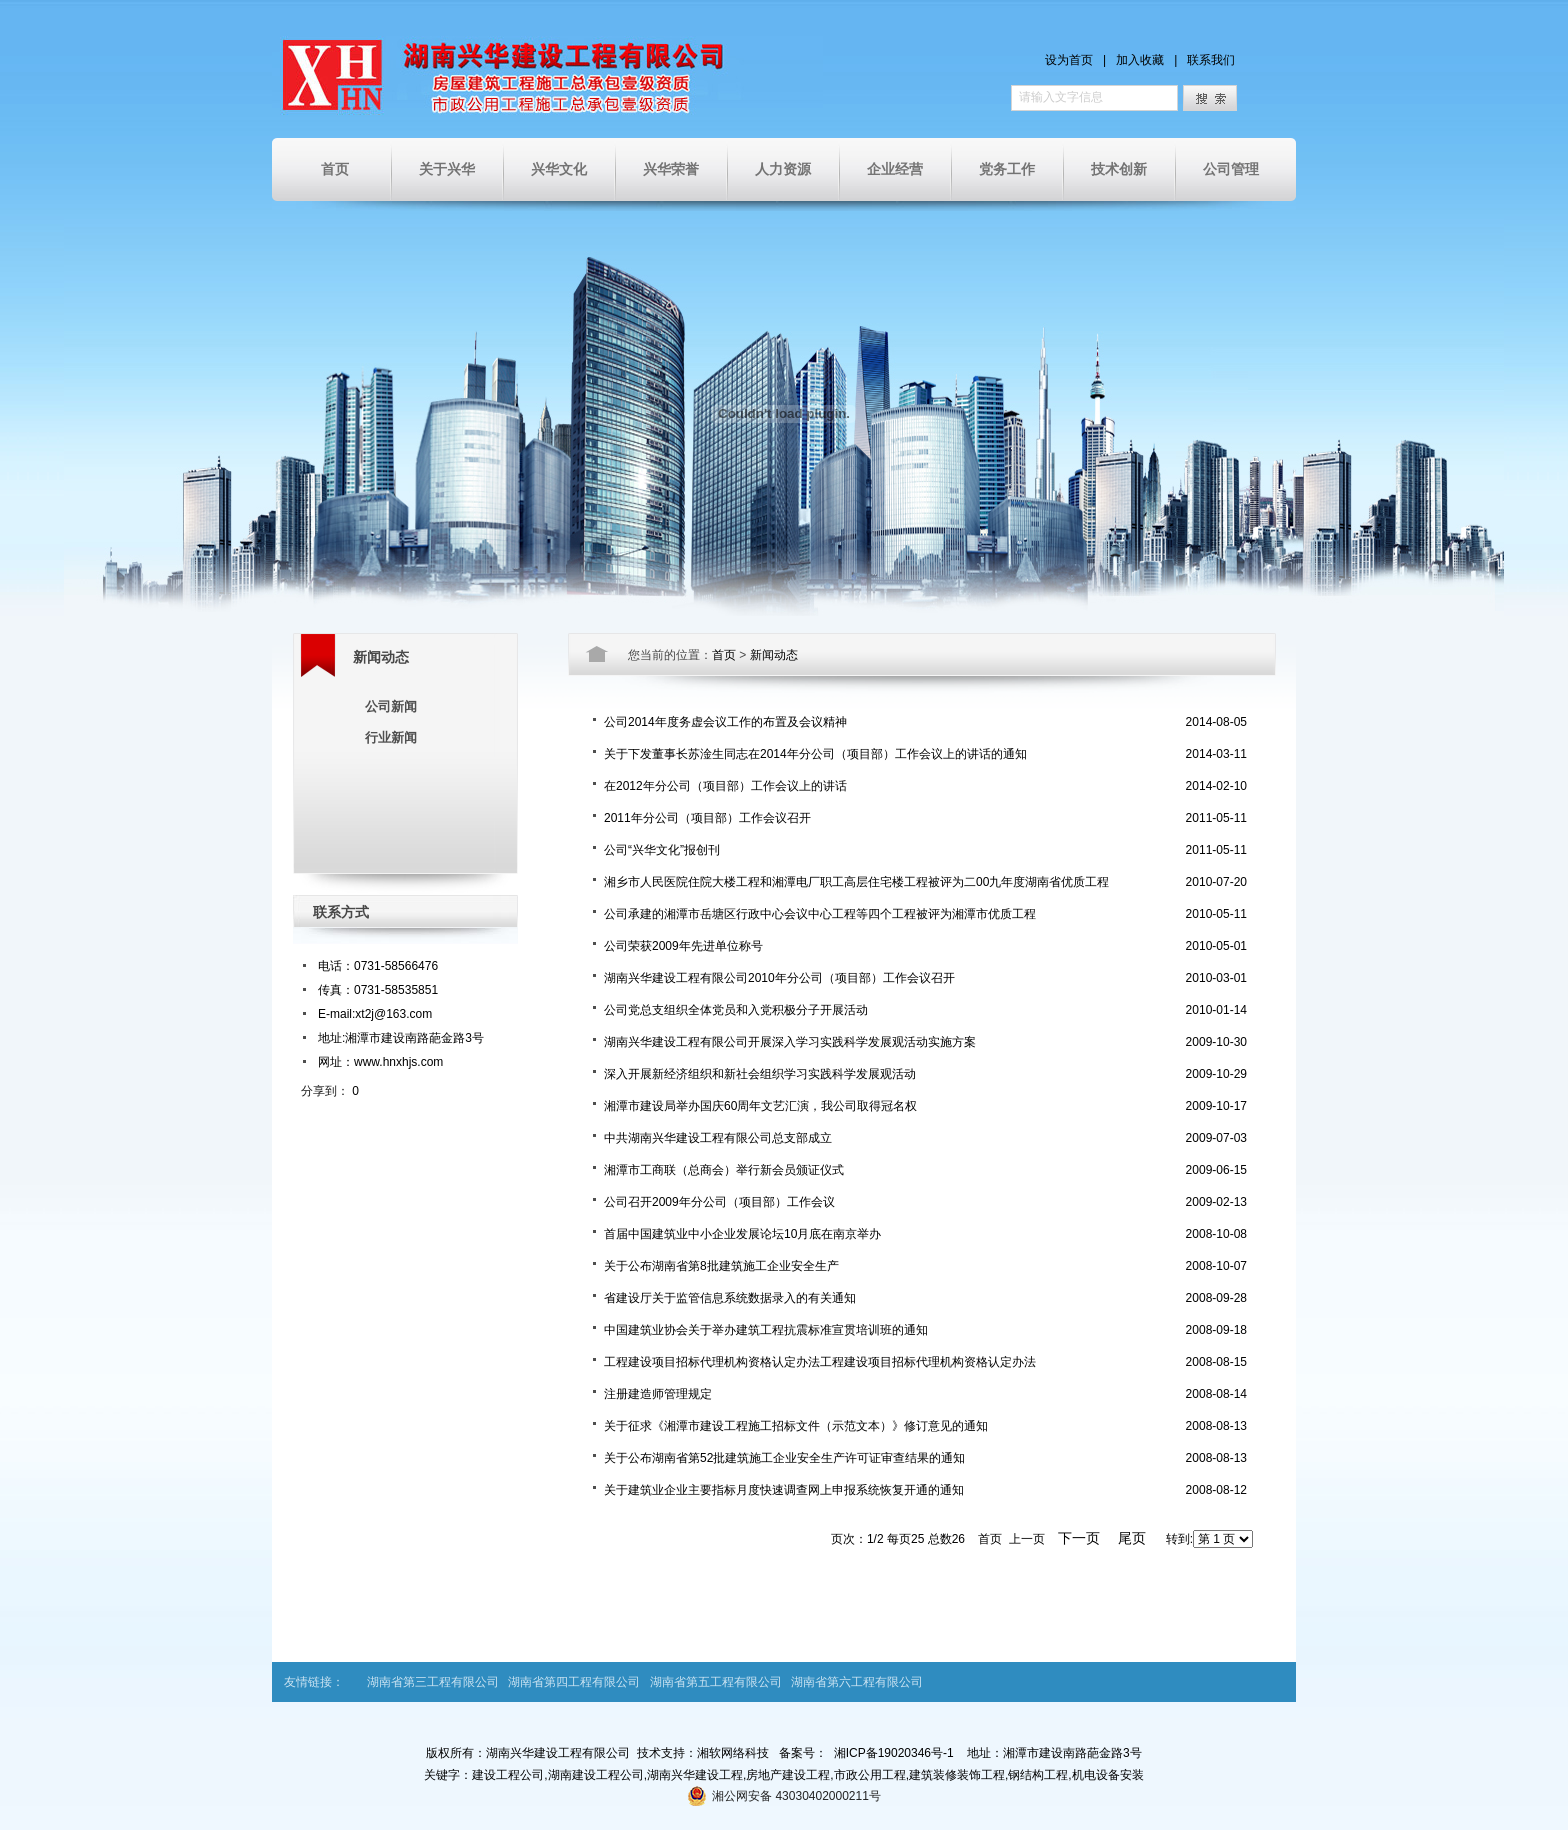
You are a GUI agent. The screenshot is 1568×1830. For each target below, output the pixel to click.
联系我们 (1211, 60)
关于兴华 (447, 169)
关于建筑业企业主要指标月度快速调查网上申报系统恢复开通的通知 (784, 1490)
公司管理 (1231, 169)
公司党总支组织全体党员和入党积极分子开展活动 (736, 1010)
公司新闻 (391, 706)
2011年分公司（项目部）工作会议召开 (707, 818)
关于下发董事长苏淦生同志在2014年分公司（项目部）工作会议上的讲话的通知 (815, 754)
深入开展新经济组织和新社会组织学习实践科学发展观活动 (760, 1074)
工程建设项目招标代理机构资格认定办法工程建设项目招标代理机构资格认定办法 (820, 1362)
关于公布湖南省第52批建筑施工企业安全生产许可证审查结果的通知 (784, 1458)
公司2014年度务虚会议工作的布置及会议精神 (725, 722)
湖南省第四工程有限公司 (574, 1682)
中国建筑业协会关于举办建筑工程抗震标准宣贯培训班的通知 (766, 1330)
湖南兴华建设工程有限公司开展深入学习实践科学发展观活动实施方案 (790, 1042)
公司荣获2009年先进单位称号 (683, 946)
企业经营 (895, 169)
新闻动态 (381, 657)
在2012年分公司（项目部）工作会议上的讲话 (725, 786)
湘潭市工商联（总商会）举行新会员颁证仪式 (724, 1170)
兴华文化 (559, 169)
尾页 (1132, 1538)
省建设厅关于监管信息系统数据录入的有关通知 (730, 1298)
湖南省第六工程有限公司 (857, 1682)
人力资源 (783, 169)
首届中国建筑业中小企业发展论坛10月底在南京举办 (742, 1234)
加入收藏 (1140, 60)
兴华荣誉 (671, 169)
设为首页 (1069, 60)
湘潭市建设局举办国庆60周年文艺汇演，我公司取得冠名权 (760, 1106)
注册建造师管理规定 (658, 1394)
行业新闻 (391, 737)
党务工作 (1007, 169)
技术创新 (1119, 169)
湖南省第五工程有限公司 (716, 1682)
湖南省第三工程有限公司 (433, 1682)
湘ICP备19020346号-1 (894, 1753)
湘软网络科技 (733, 1753)
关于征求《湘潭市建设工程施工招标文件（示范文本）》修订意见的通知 (796, 1426)
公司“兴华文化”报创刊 (662, 850)
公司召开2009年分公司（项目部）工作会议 (719, 1202)
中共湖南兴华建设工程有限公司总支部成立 (718, 1138)
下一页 (1079, 1538)
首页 (335, 169)
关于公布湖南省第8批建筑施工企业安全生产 (721, 1266)
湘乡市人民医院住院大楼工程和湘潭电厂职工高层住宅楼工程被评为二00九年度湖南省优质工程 (856, 882)
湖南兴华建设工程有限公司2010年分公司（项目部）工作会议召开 (779, 978)
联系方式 (341, 912)
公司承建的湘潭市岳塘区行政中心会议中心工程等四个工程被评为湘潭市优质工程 (820, 914)
